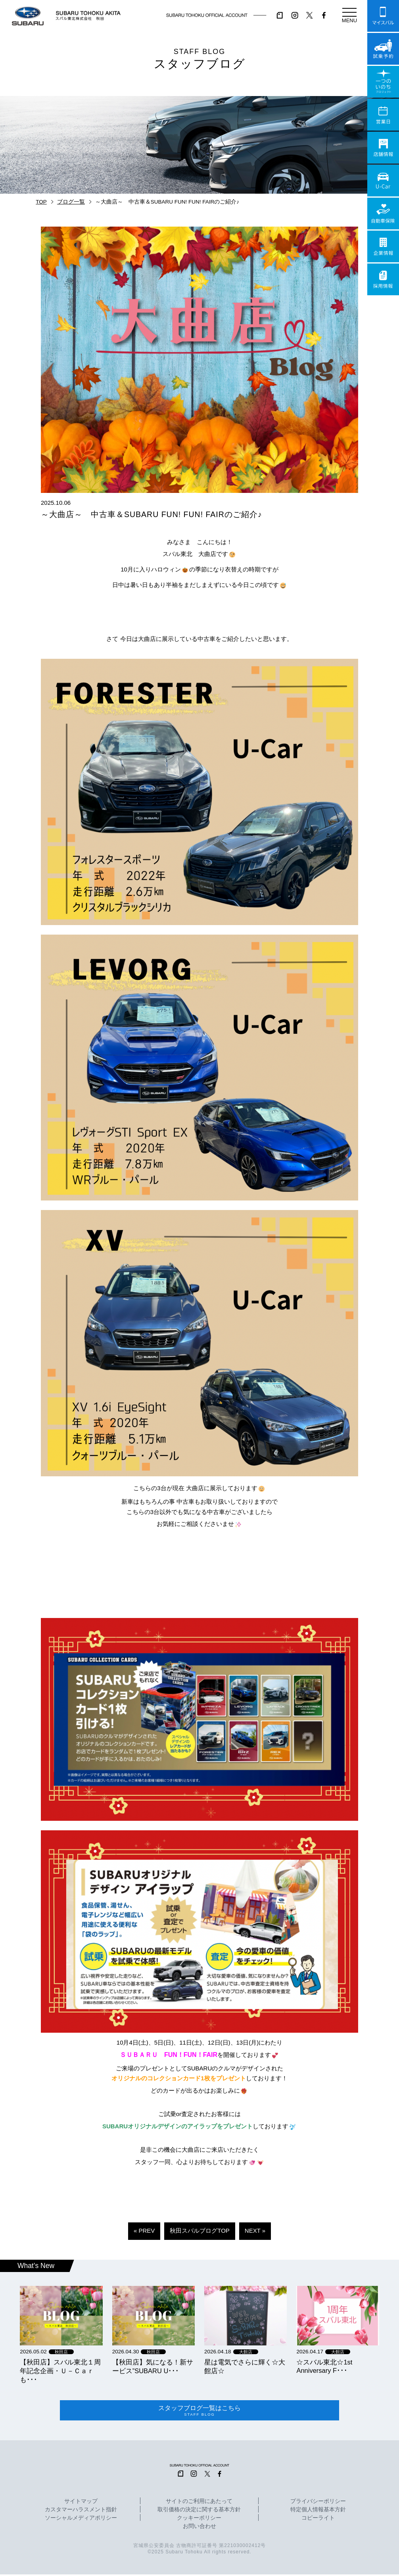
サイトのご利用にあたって (199, 2503)
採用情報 (383, 279)
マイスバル (383, 16)
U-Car (383, 180)
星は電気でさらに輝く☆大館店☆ (244, 2366)
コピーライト (318, 2520)
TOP (41, 202)
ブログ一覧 (71, 202)
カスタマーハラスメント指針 (81, 2511)
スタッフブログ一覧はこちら (199, 2411)
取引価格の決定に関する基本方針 (199, 2511)
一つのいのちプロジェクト (383, 82)
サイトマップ (81, 2503)
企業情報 (383, 246)
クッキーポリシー (199, 2520)
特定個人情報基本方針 (318, 2511)
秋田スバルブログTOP (200, 2230)
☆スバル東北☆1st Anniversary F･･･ (324, 2366)
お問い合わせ (199, 2528)
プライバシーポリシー (318, 2503)
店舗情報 (383, 148)
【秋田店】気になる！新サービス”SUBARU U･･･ (152, 2366)
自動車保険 (383, 213)
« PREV (144, 2230)
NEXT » (255, 2230)
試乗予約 (383, 49)
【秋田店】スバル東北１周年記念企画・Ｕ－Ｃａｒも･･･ (60, 2371)
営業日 (383, 115)
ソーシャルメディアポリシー (81, 2520)
